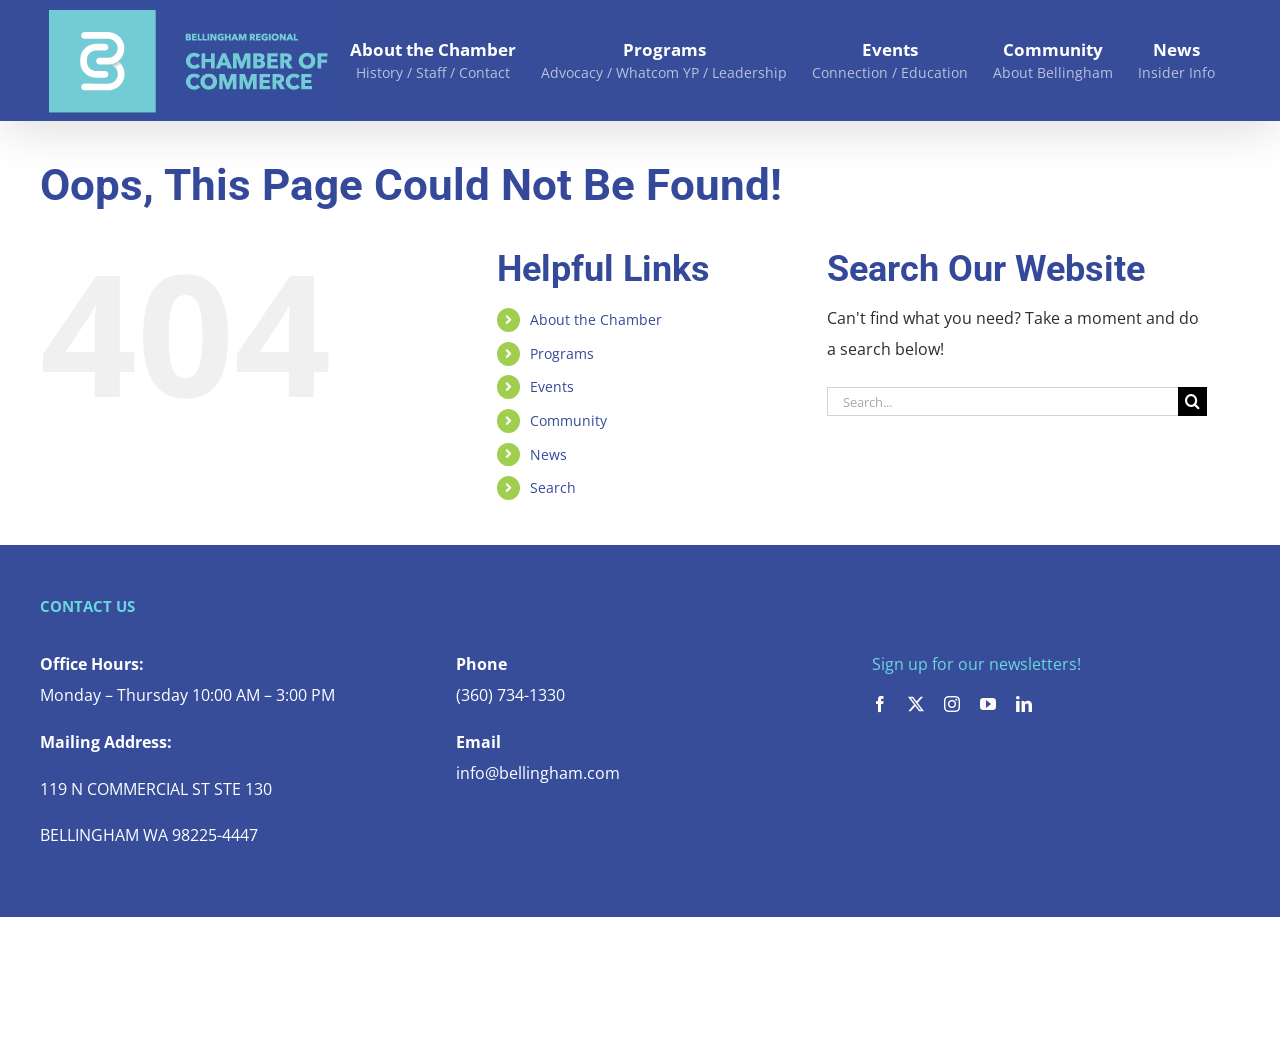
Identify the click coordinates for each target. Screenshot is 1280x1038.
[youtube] (988, 704)
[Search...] (1002, 401)
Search (553, 487)
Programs (562, 353)
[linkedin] (1024, 704)
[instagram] (952, 704)
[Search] (1192, 401)
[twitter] (916, 704)
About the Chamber (596, 319)
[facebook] (880, 704)
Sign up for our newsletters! (976, 664)
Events (552, 386)
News (548, 454)
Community (568, 420)
